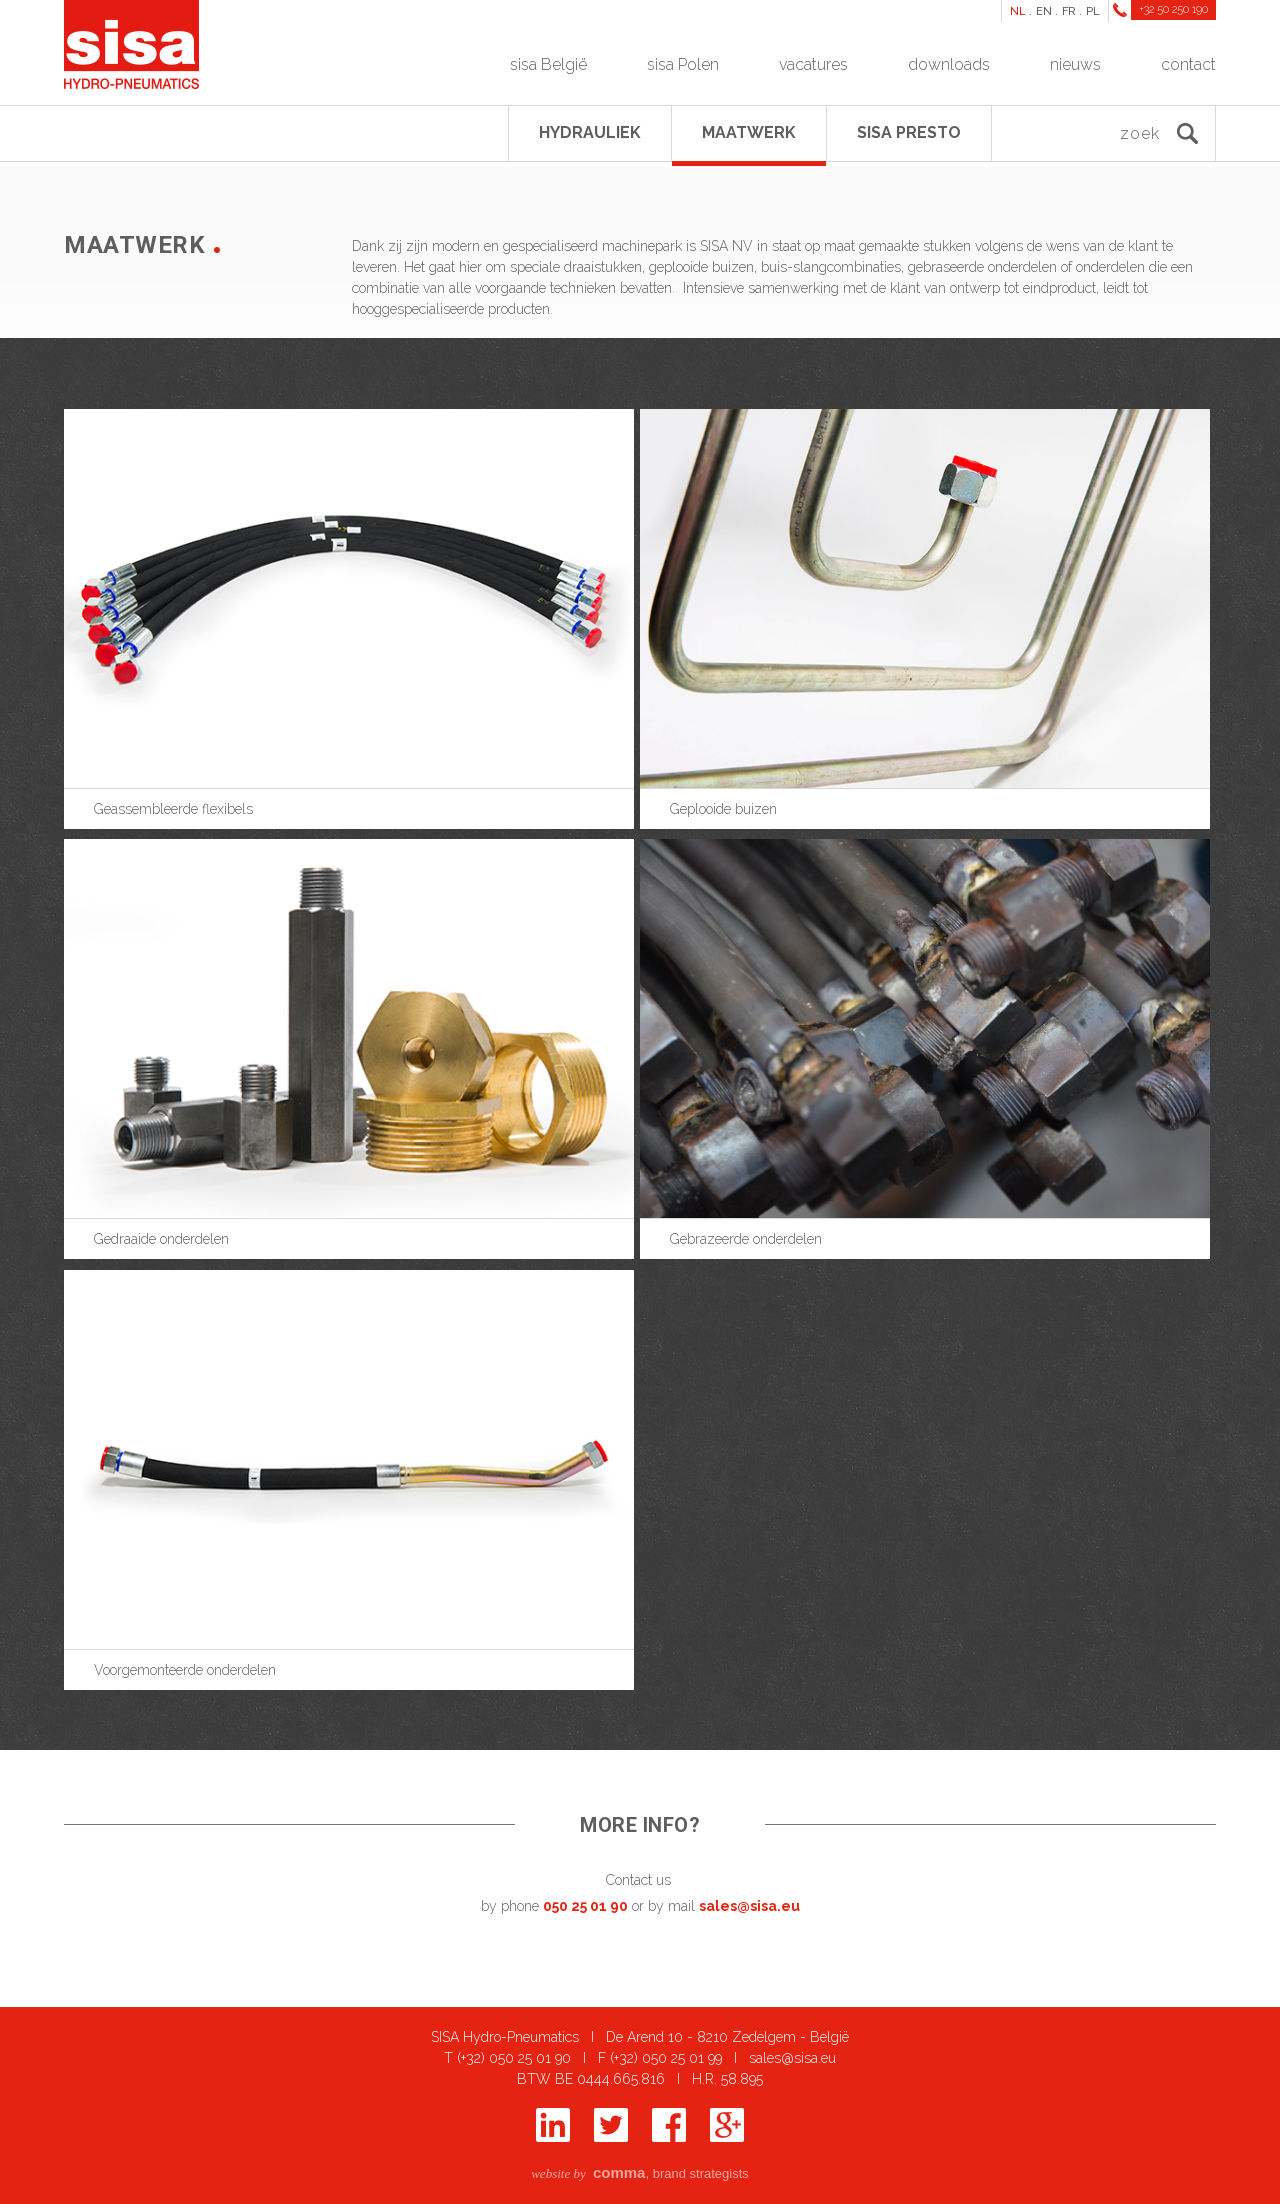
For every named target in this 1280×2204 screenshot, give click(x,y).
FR (1069, 11)
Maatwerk (749, 132)
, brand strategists (640, 2173)
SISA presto (909, 132)
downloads (949, 64)
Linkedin (553, 2125)
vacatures (813, 64)
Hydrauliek (590, 132)
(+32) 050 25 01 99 (666, 2058)
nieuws (1075, 64)
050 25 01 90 (585, 1906)
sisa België (548, 64)
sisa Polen (683, 64)
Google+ (727, 2125)
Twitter (611, 2125)
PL (1093, 11)
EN (1044, 11)
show (352, 613)
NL (1018, 11)
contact (1188, 64)
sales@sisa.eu (749, 1906)
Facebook (669, 2125)
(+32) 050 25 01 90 (514, 2058)
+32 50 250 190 (1173, 9)
